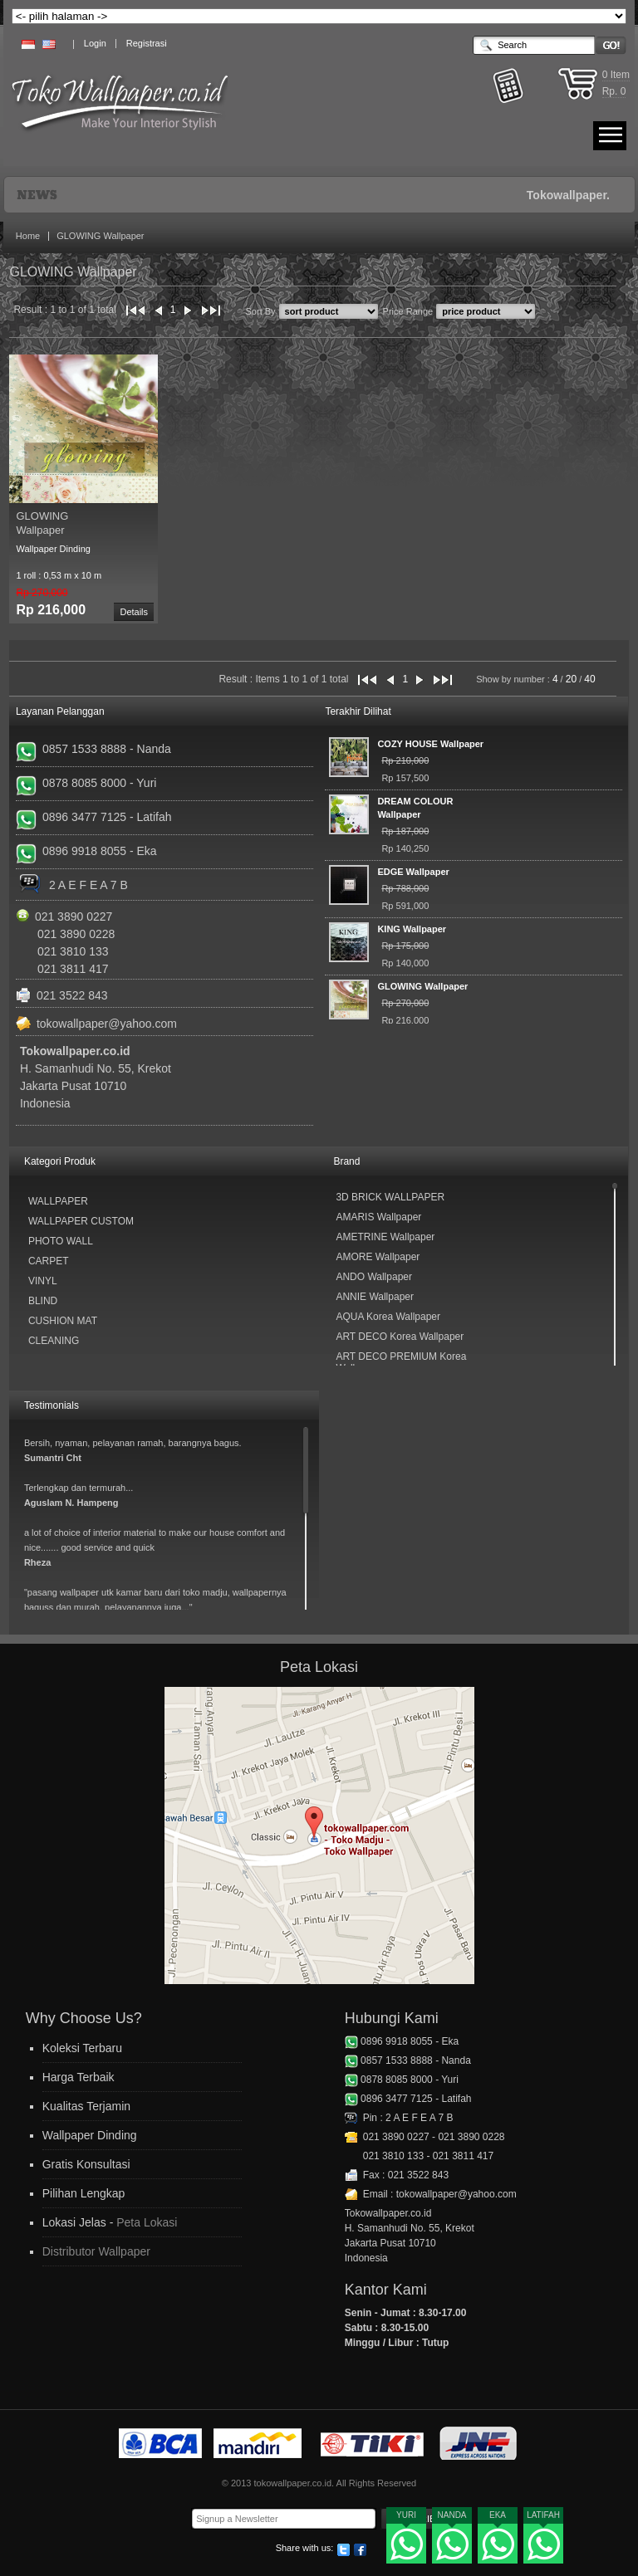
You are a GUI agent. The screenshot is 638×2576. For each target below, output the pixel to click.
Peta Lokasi (146, 2222)
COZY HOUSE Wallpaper (430, 744)
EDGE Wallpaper (413, 872)
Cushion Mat (62, 1321)
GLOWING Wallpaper (100, 236)
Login (95, 43)
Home (28, 236)
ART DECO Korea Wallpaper (400, 1336)
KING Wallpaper (411, 929)
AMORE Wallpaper (378, 1257)
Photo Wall (60, 1241)
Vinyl (42, 1281)
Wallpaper (58, 1201)
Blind (42, 1301)
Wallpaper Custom (81, 1221)
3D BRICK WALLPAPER (390, 1197)
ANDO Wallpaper (374, 1277)
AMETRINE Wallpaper (385, 1237)
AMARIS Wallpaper (378, 1217)
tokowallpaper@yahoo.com (107, 1023)
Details (134, 612)
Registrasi (146, 43)
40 (589, 679)
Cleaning (53, 1341)
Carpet (48, 1261)
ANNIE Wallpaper (375, 1297)
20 (571, 679)
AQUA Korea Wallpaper (388, 1316)
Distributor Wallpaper (96, 2251)
